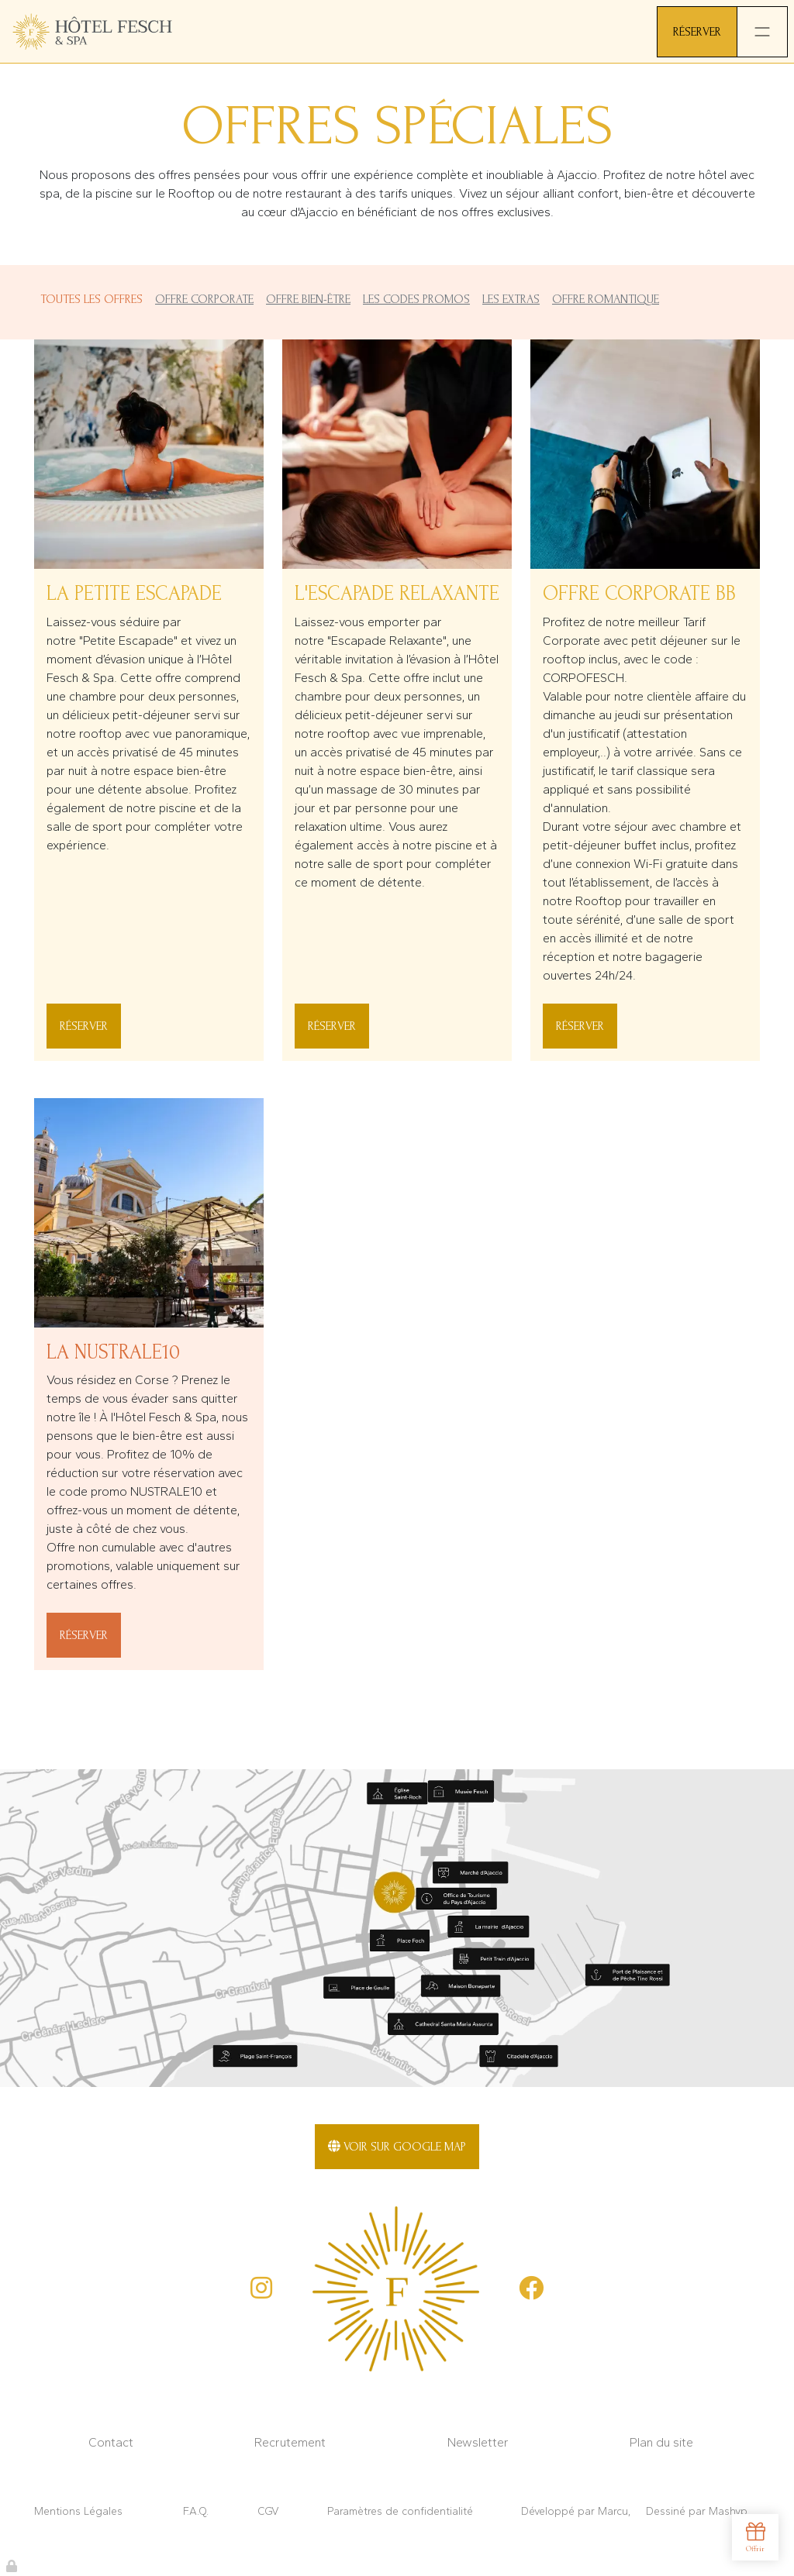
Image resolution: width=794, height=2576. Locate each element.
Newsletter (478, 2442)
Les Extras (511, 299)
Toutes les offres (91, 299)
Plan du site (661, 2442)
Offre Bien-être (308, 299)
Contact (110, 2442)
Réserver (84, 1026)
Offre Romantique (605, 299)
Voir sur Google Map (397, 2147)
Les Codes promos (416, 299)
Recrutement (290, 2442)
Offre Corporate (204, 299)
